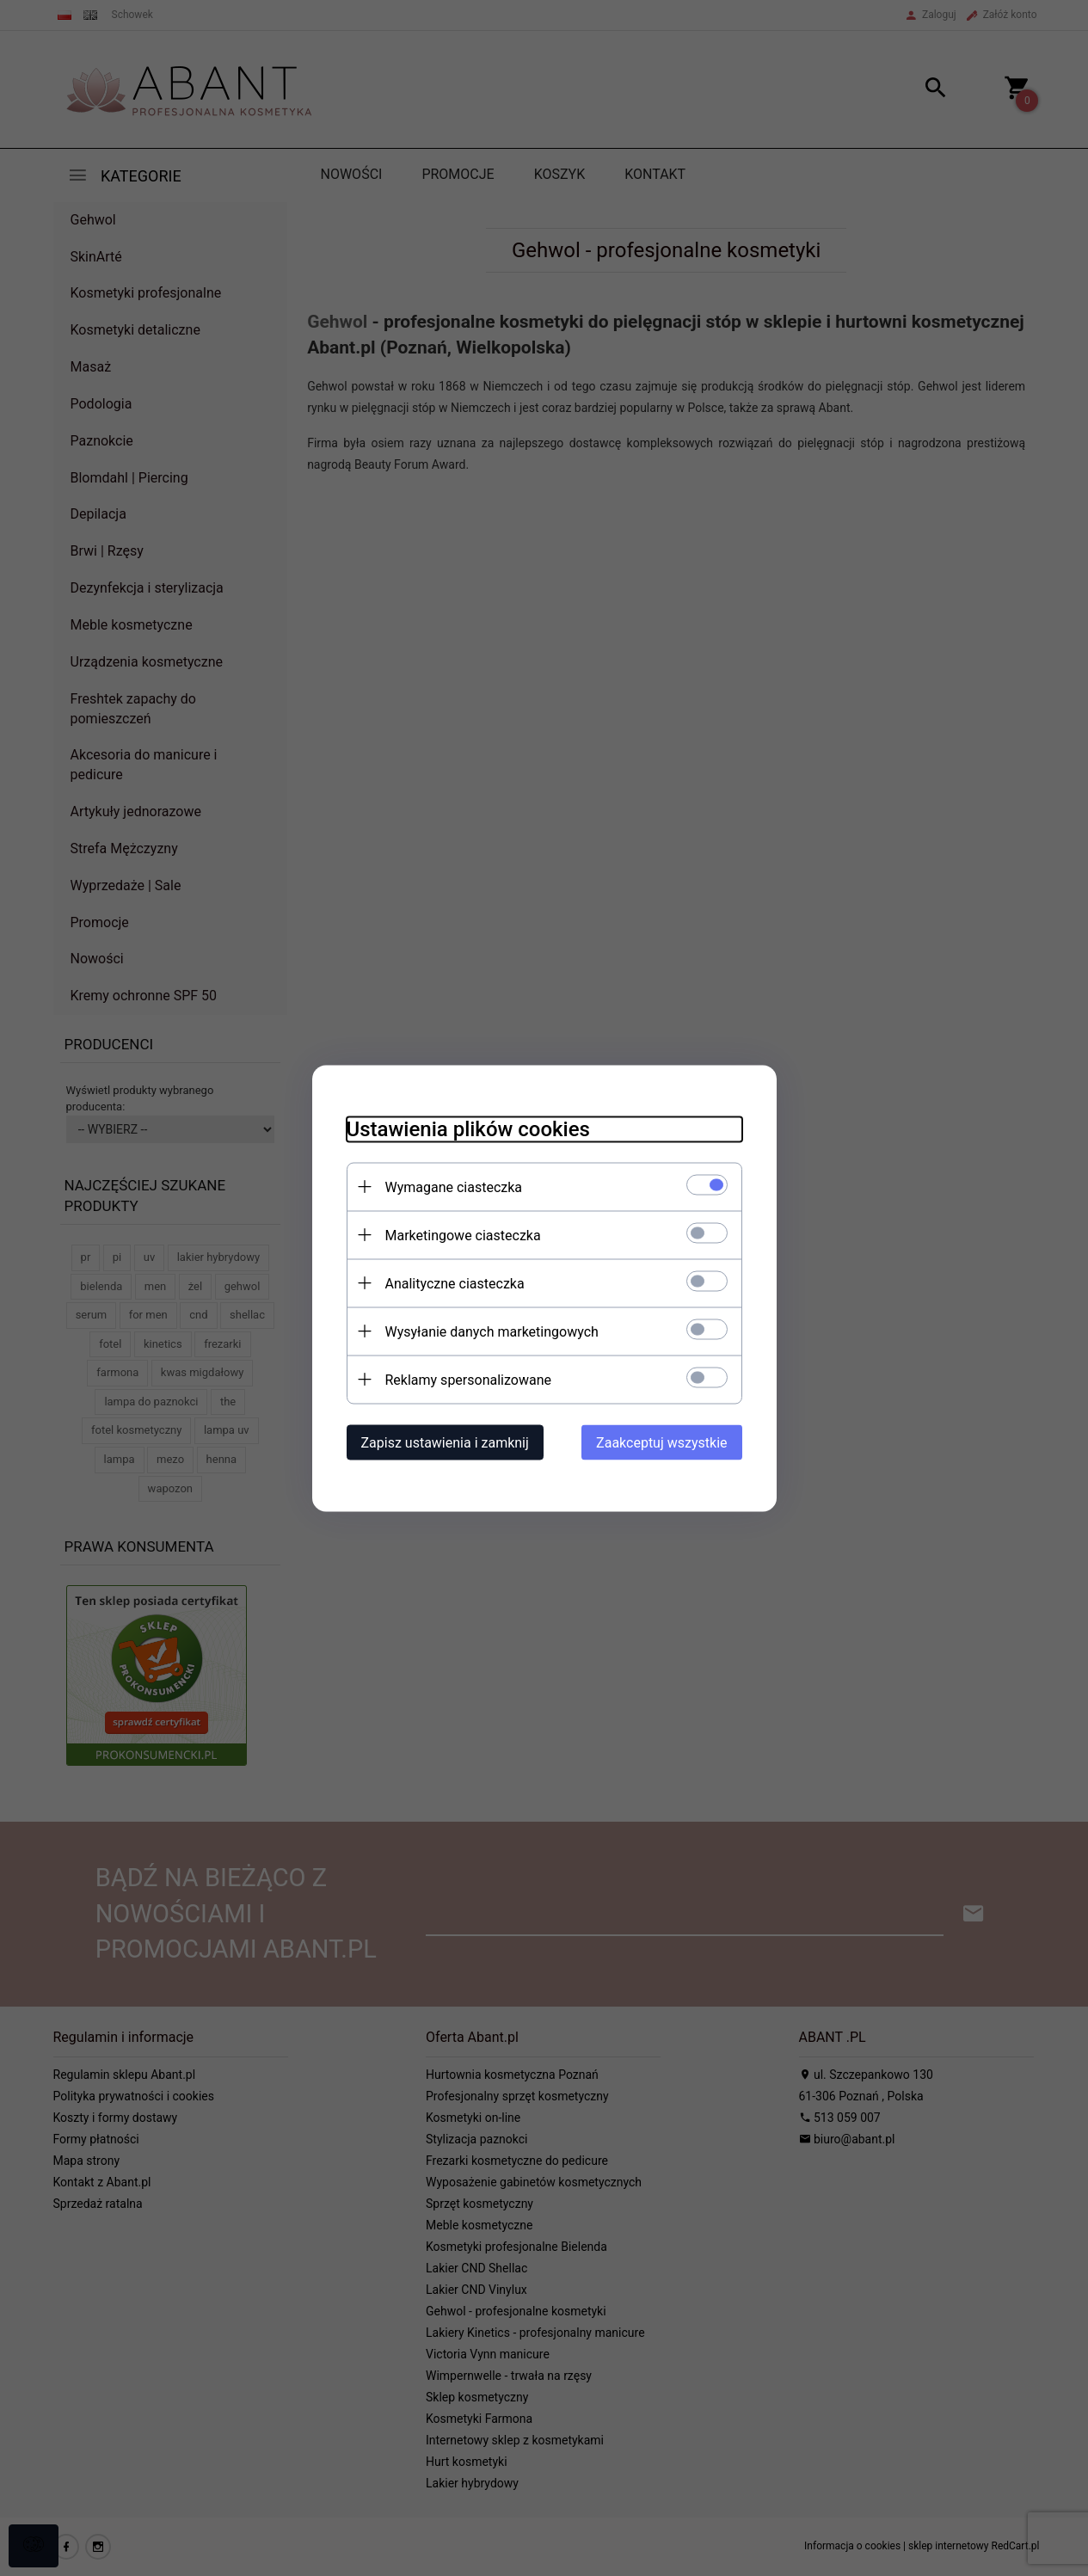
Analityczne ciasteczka (455, 1283)
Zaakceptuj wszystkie (661, 1442)
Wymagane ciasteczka (454, 1186)
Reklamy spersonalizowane (468, 1379)
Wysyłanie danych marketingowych (492, 1331)
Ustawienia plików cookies (468, 1128)
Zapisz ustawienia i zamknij (445, 1442)
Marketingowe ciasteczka (463, 1235)
